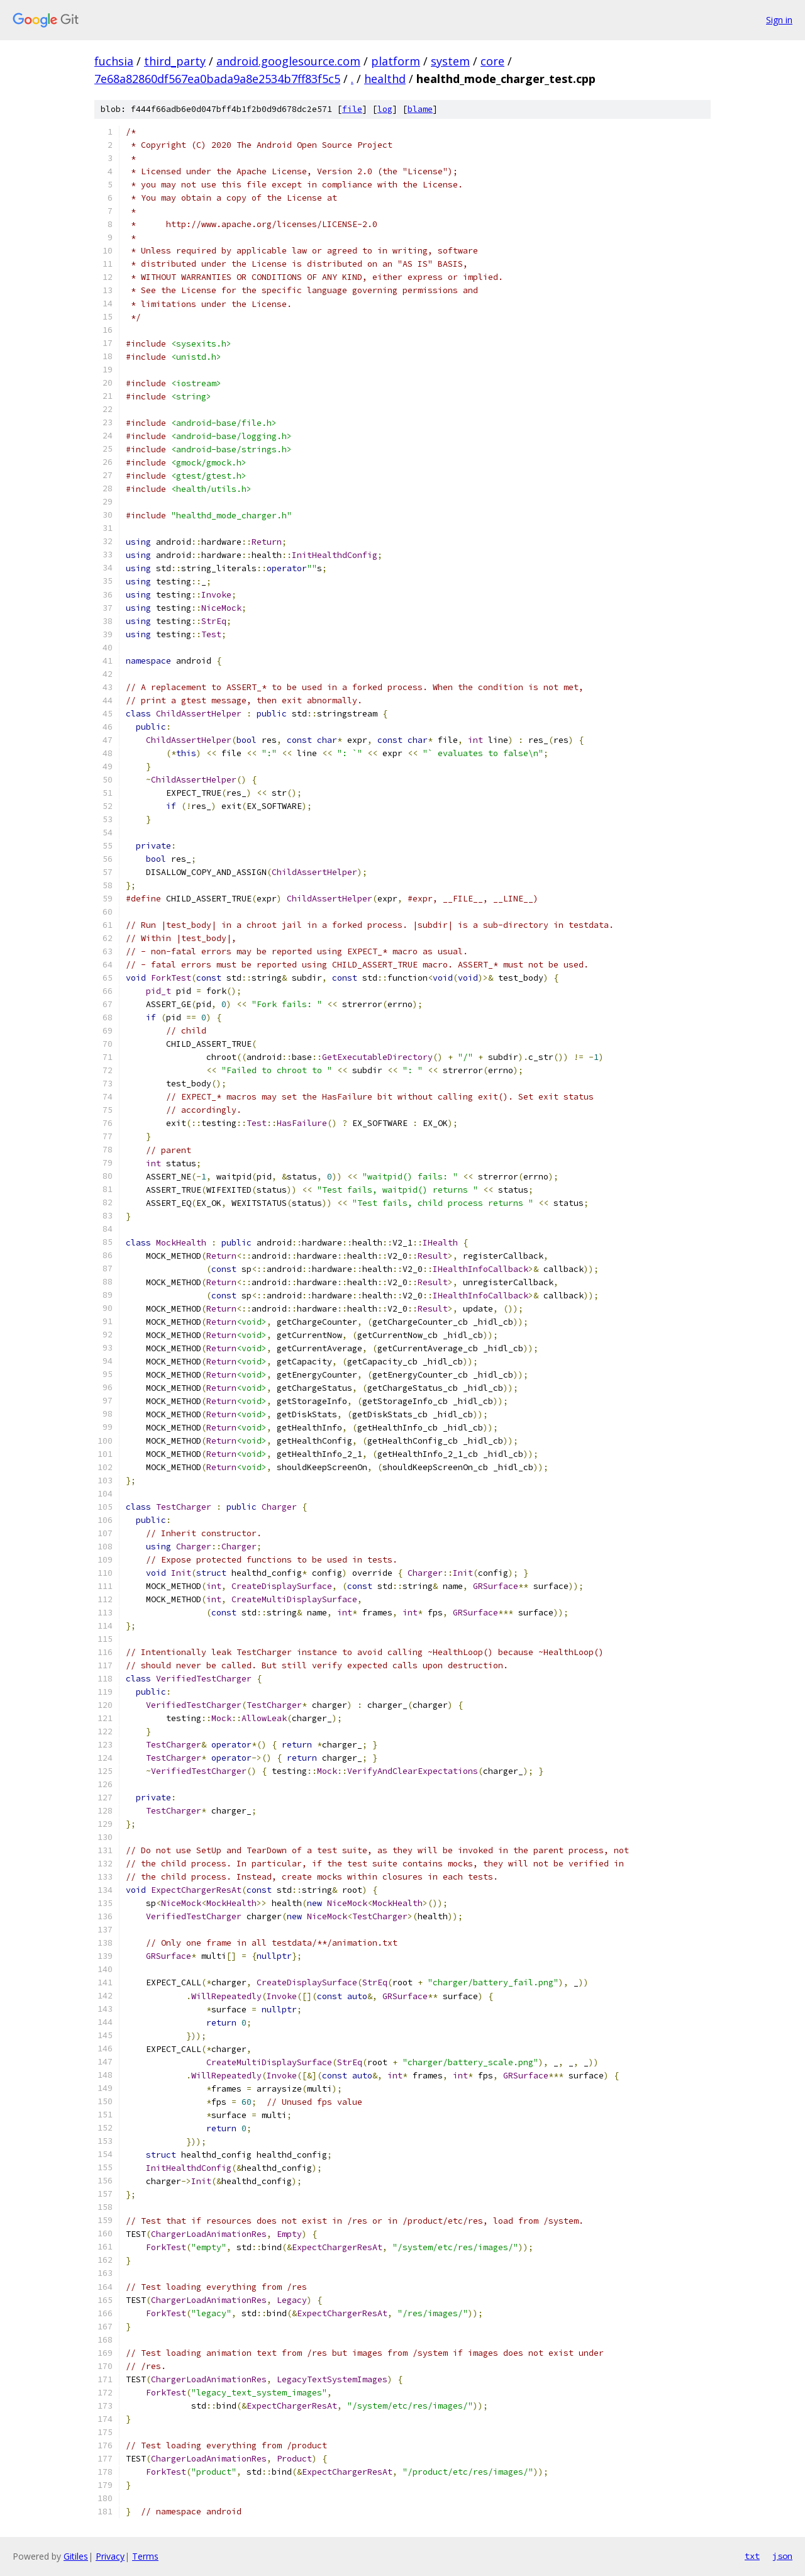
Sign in (779, 20)
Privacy (110, 2556)
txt (752, 2556)
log (384, 109)
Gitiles (76, 2556)
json (782, 2556)
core (492, 61)
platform (395, 61)
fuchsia (113, 61)
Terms (145, 2556)
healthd (385, 78)
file (352, 109)
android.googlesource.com (288, 61)
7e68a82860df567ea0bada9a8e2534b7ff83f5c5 (217, 78)
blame (420, 109)
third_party (175, 61)
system (450, 61)
